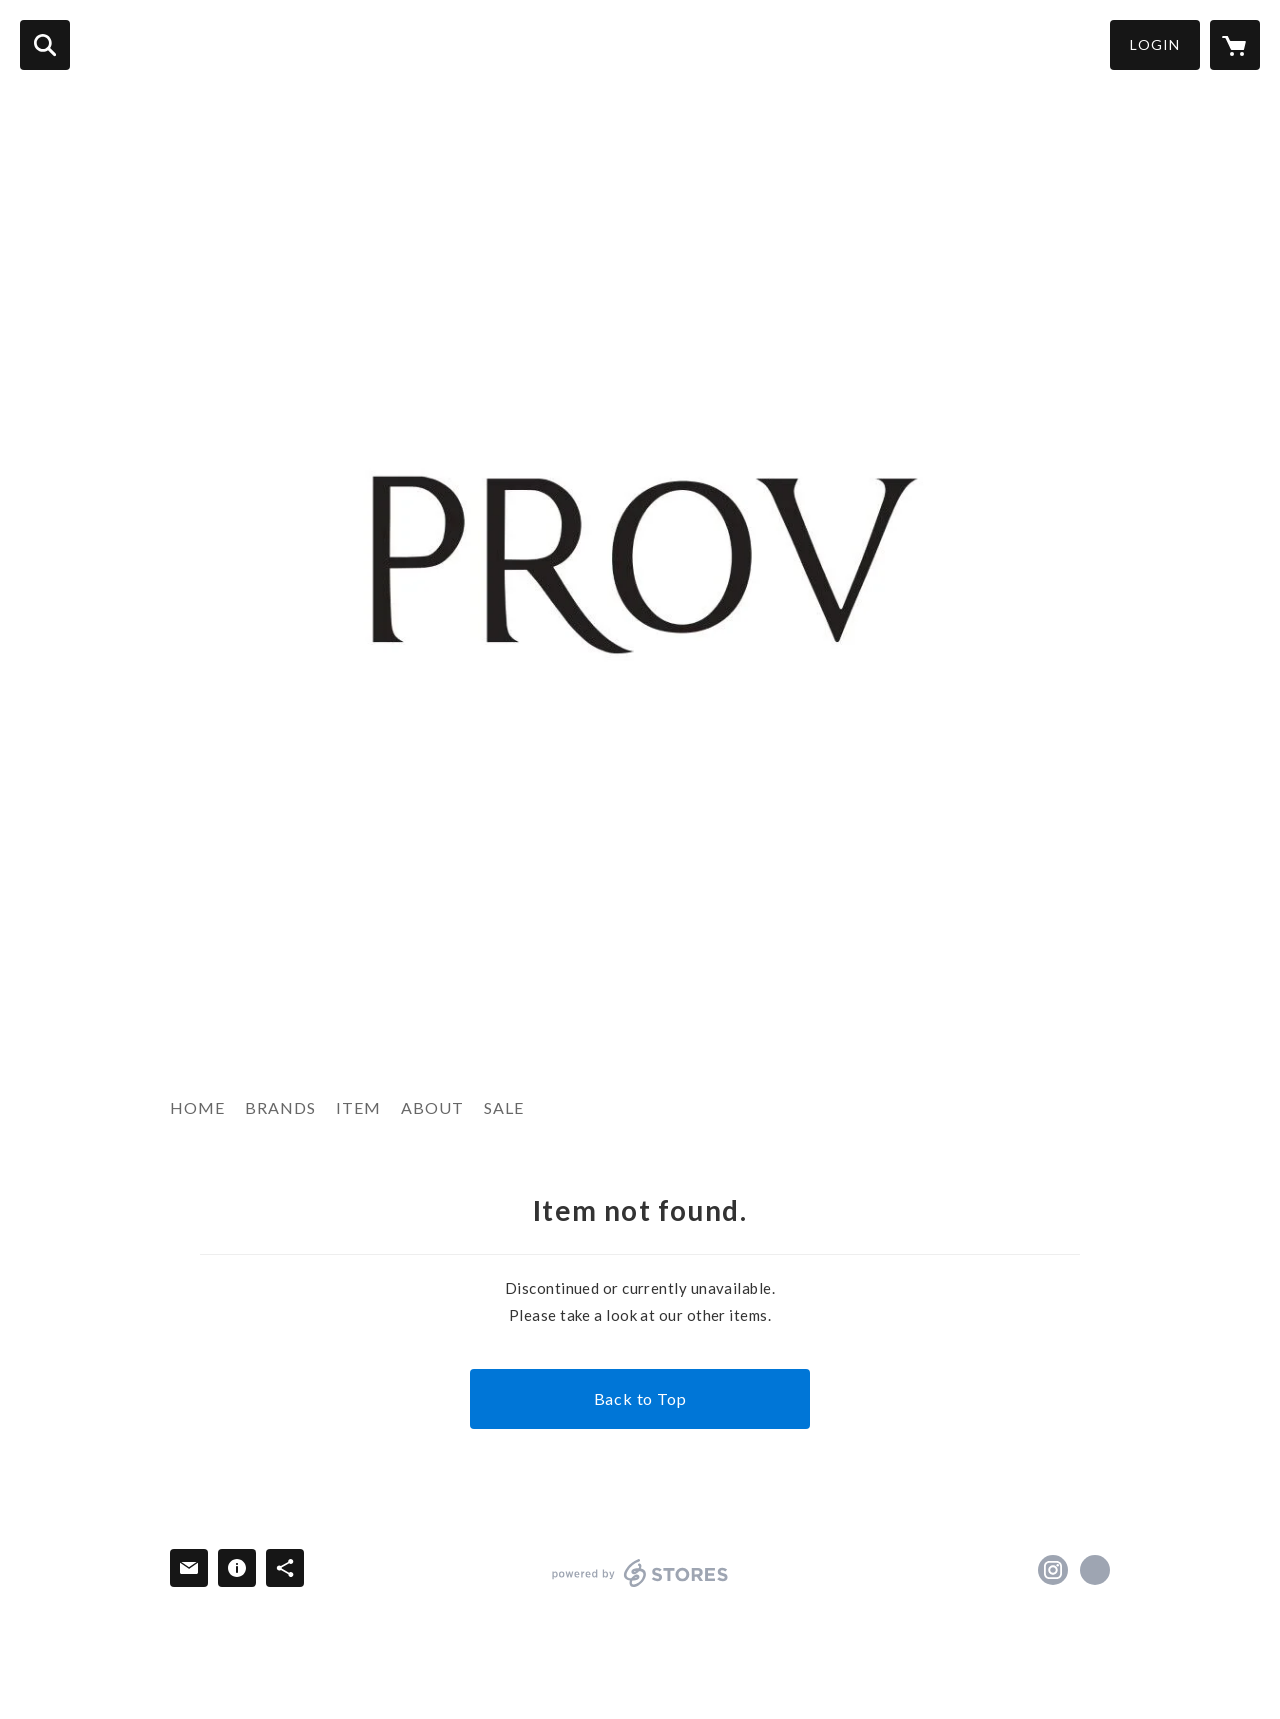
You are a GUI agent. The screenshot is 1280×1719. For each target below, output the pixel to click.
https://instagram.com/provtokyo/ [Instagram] (1053, 1570)
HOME (197, 1107)
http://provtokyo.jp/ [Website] (1095, 1570)
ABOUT (432, 1107)
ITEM (358, 1107)
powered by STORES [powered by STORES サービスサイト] (640, 1573)
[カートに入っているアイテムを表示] (1235, 45)
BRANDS (280, 1107)
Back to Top (640, 1398)
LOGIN (1155, 44)
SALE (504, 1107)
